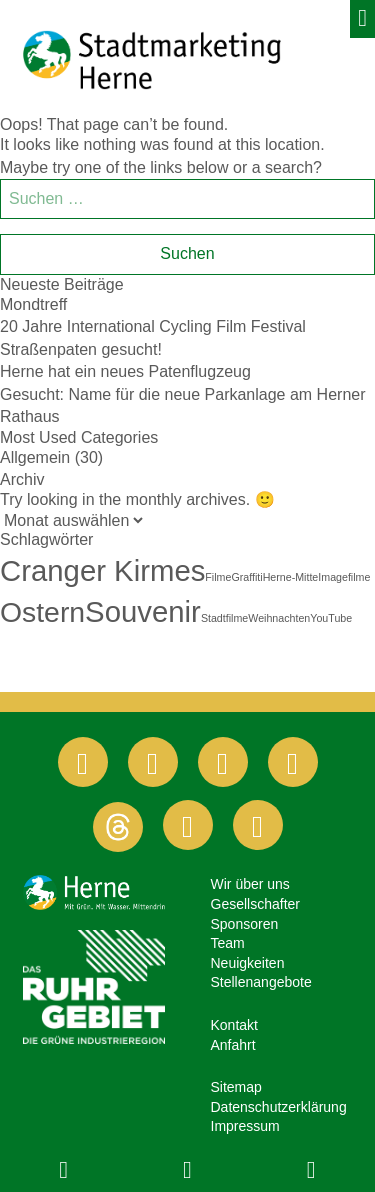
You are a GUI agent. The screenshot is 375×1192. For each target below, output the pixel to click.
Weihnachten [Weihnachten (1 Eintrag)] (279, 618)
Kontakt (234, 1025)
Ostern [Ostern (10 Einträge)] (42, 612)
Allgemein (35, 457)
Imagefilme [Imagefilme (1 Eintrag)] (344, 577)
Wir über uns (250, 884)
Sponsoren (245, 924)
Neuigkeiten (248, 963)
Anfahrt (233, 1045)
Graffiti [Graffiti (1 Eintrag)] (246, 577)
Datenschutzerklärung (279, 1107)
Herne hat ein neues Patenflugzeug (125, 371)
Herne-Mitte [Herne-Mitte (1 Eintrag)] (291, 577)
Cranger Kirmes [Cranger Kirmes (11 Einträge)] (102, 570)
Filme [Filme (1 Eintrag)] (218, 577)
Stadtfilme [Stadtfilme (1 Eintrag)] (224, 618)
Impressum (245, 1126)
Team (228, 943)
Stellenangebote (261, 982)
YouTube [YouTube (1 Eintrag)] (331, 618)
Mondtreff (33, 304)
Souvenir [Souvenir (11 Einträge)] (143, 611)
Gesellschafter (255, 904)
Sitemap (236, 1087)
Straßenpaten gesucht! (81, 349)
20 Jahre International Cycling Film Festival (153, 326)
